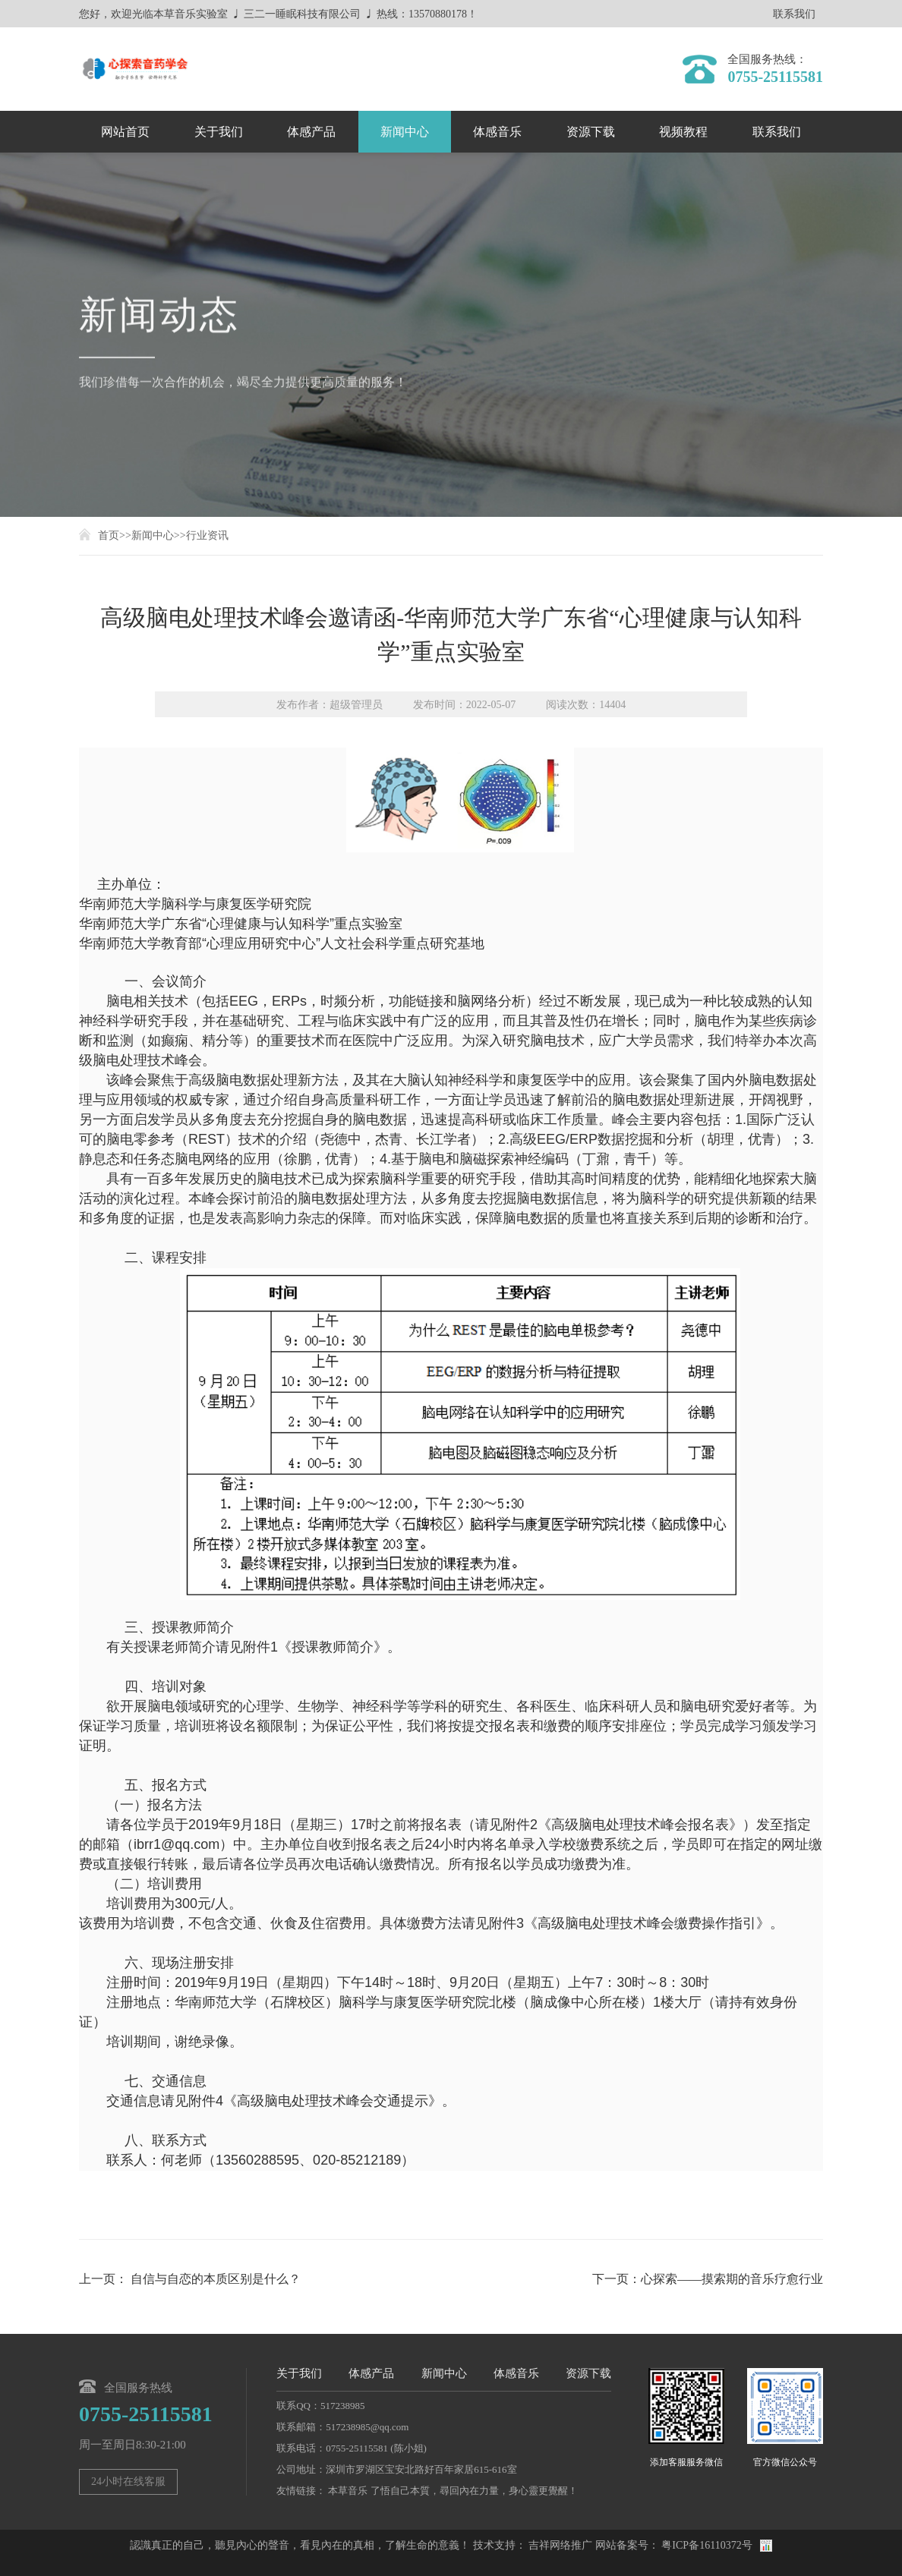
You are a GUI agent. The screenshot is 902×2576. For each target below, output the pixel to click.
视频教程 (683, 131)
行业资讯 (207, 535)
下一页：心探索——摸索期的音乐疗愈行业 (707, 2278)
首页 (108, 535)
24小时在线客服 (128, 2481)
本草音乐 (347, 2490)
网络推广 (571, 2545)
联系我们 (794, 14)
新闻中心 (404, 131)
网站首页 (125, 131)
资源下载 (590, 131)
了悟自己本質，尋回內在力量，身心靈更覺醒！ (474, 2490)
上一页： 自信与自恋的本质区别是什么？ (190, 2278)
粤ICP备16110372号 (706, 2545)
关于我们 (218, 131)
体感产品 (311, 131)
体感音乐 (497, 131)
